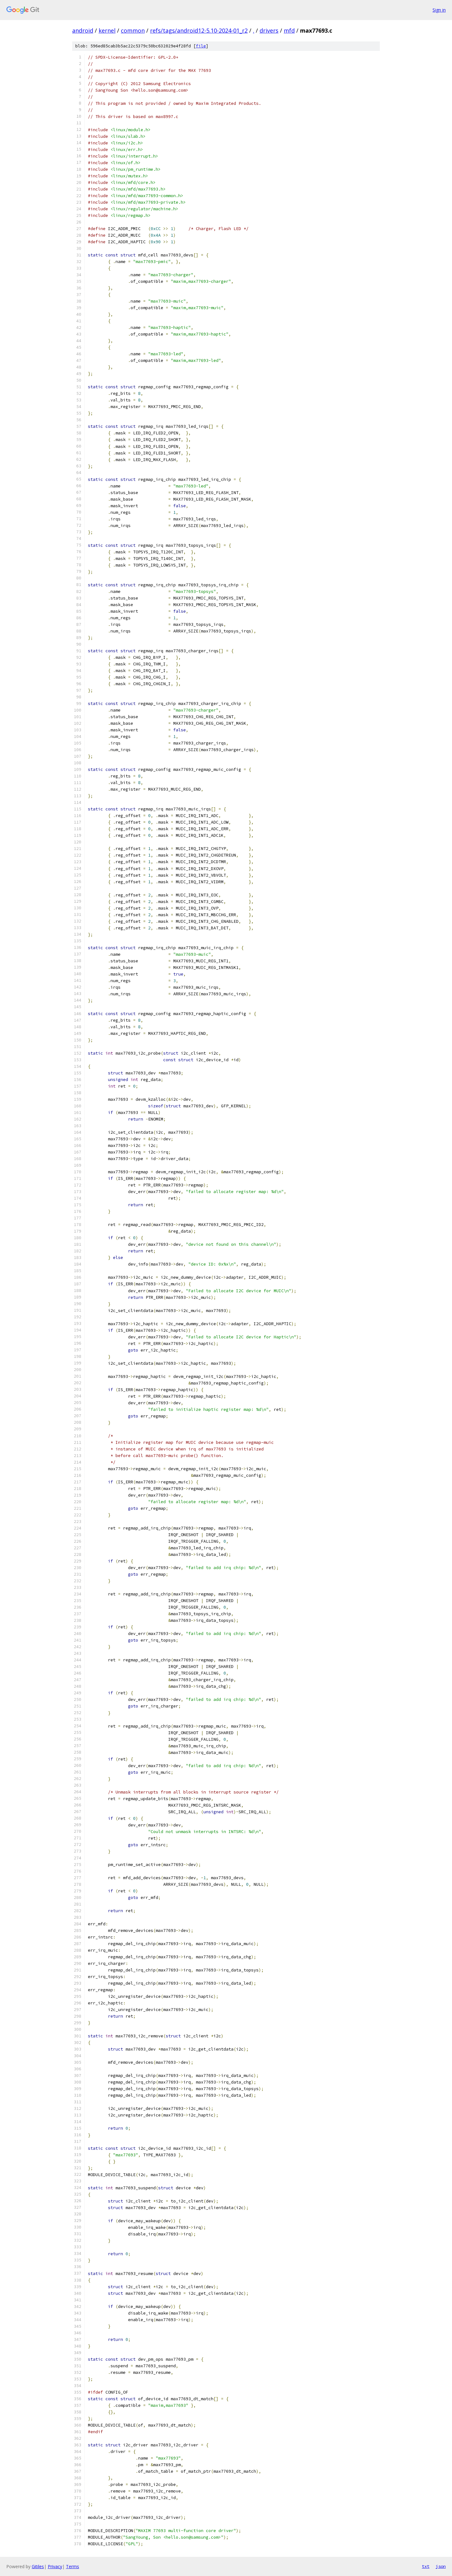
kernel (107, 30)
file (201, 46)
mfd (289, 30)
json (441, 2566)
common (133, 30)
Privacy (55, 2566)
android (82, 30)
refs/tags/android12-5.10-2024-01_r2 (199, 30)
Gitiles (38, 2566)
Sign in (439, 10)
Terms (72, 2566)
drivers (269, 30)
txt (425, 2566)
